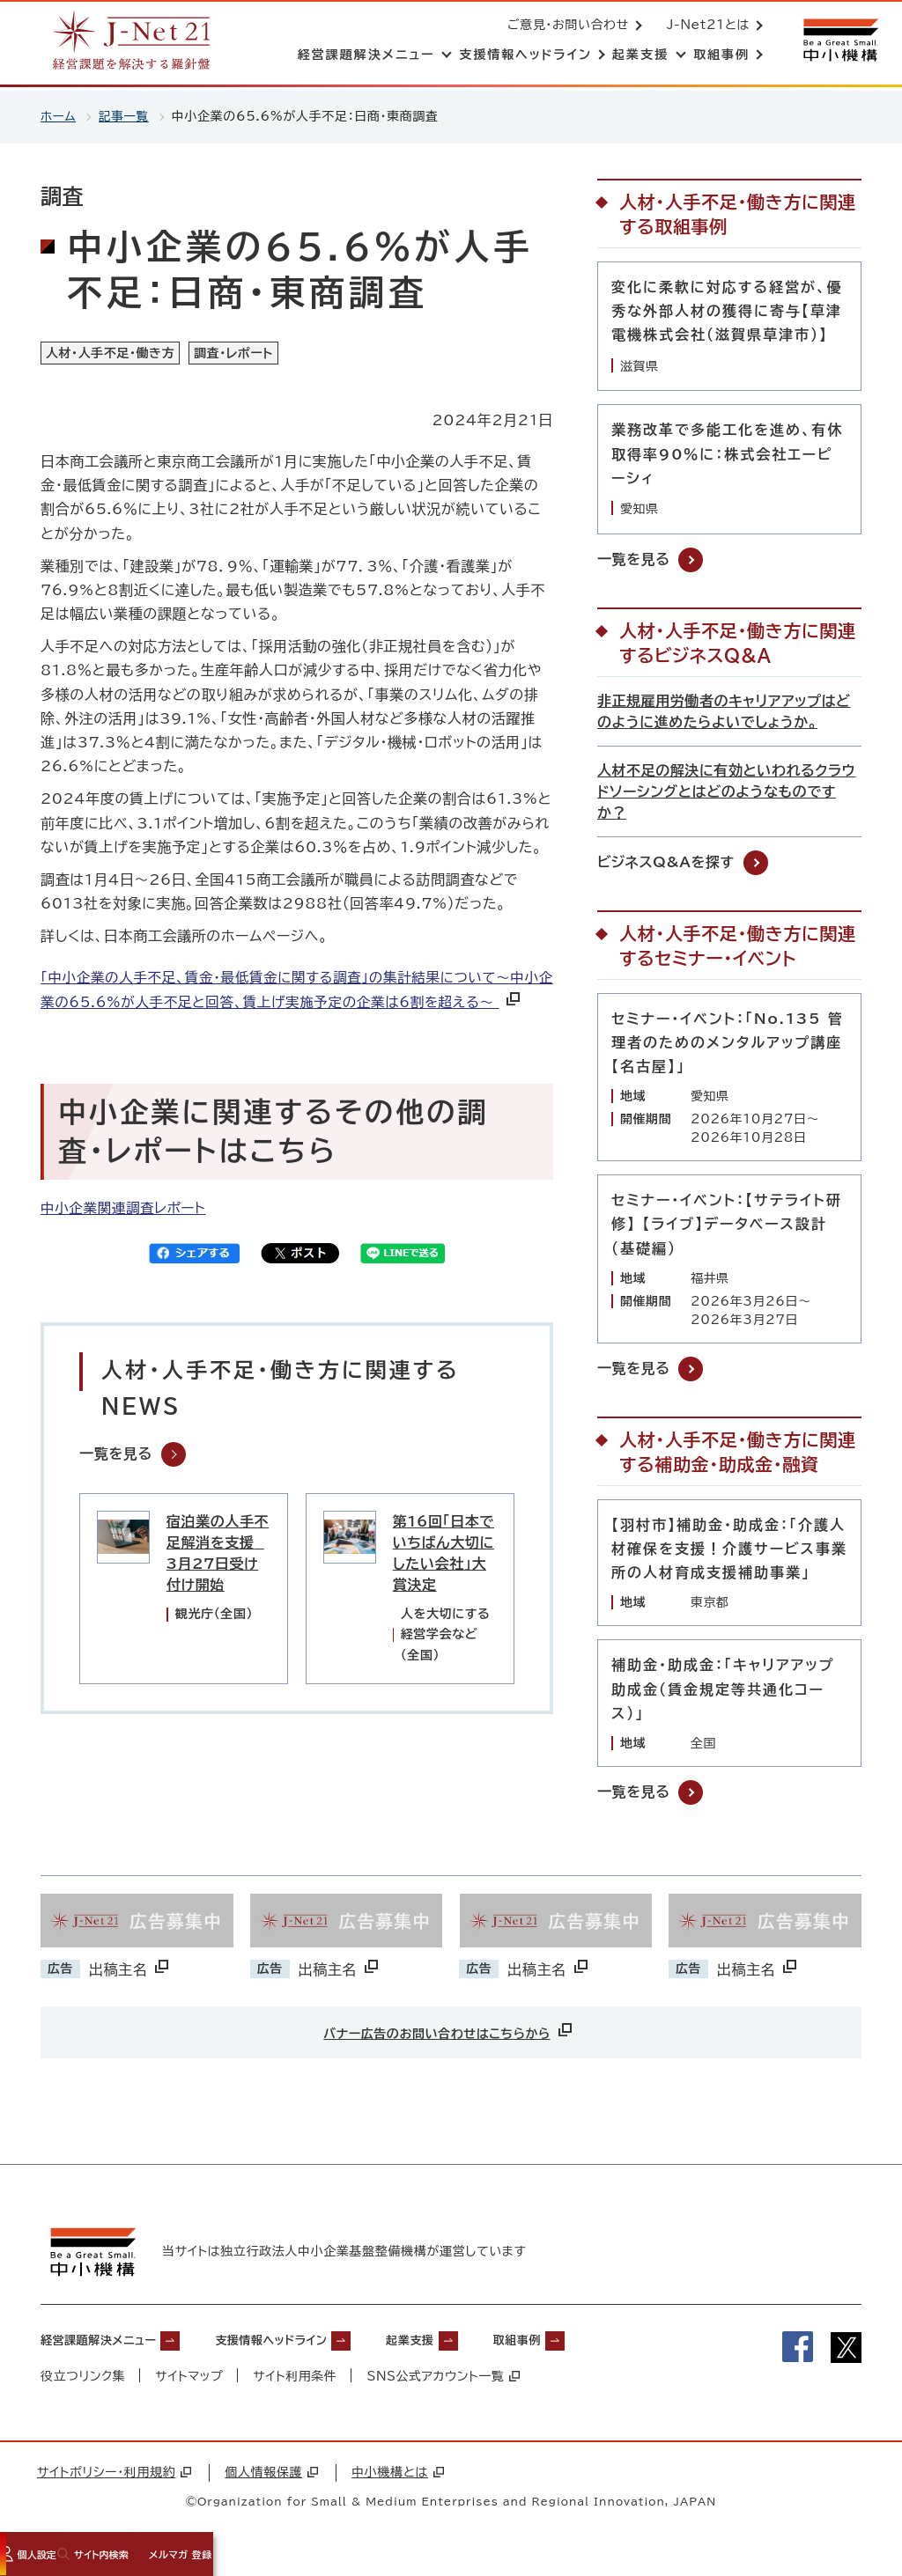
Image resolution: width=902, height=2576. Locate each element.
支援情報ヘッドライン (314, 2343)
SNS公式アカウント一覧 (445, 2380)
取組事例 (598, 2343)
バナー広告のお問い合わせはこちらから (449, 2030)
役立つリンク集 (83, 2380)
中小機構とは (397, 2475)
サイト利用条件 (296, 2380)
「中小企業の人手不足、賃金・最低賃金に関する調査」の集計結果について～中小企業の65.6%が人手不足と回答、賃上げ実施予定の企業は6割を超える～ (289, 1004)
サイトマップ (190, 2380)
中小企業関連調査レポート (126, 1235)
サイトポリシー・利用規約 (114, 2475)
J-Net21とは (704, 26)
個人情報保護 (271, 2475)
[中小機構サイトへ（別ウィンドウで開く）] (838, 41)
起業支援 (476, 2343)
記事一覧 (126, 116)
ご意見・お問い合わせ (564, 26)
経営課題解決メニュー (111, 2343)
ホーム (59, 116)
